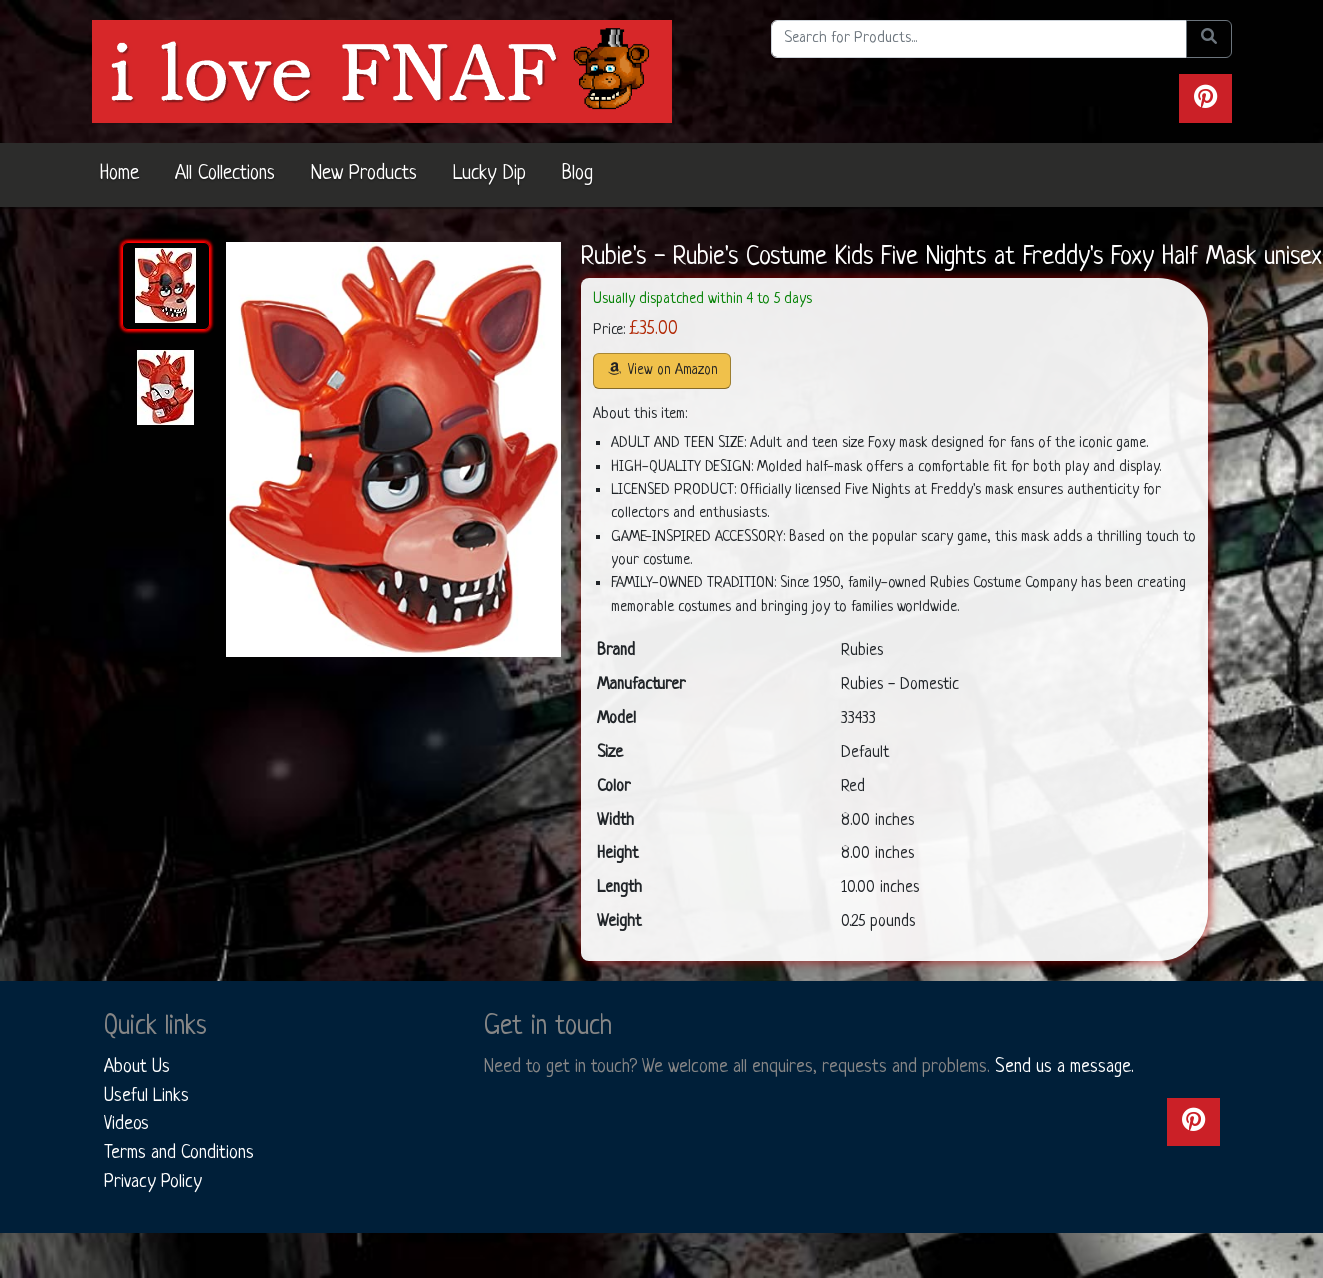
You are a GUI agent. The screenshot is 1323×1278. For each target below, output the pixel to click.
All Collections (225, 174)
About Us (137, 1067)
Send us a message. (1064, 1067)
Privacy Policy (153, 1182)
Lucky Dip (489, 174)
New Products (364, 174)
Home (119, 174)
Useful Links (146, 1096)
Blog (577, 174)
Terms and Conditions (179, 1153)
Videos (126, 1124)
